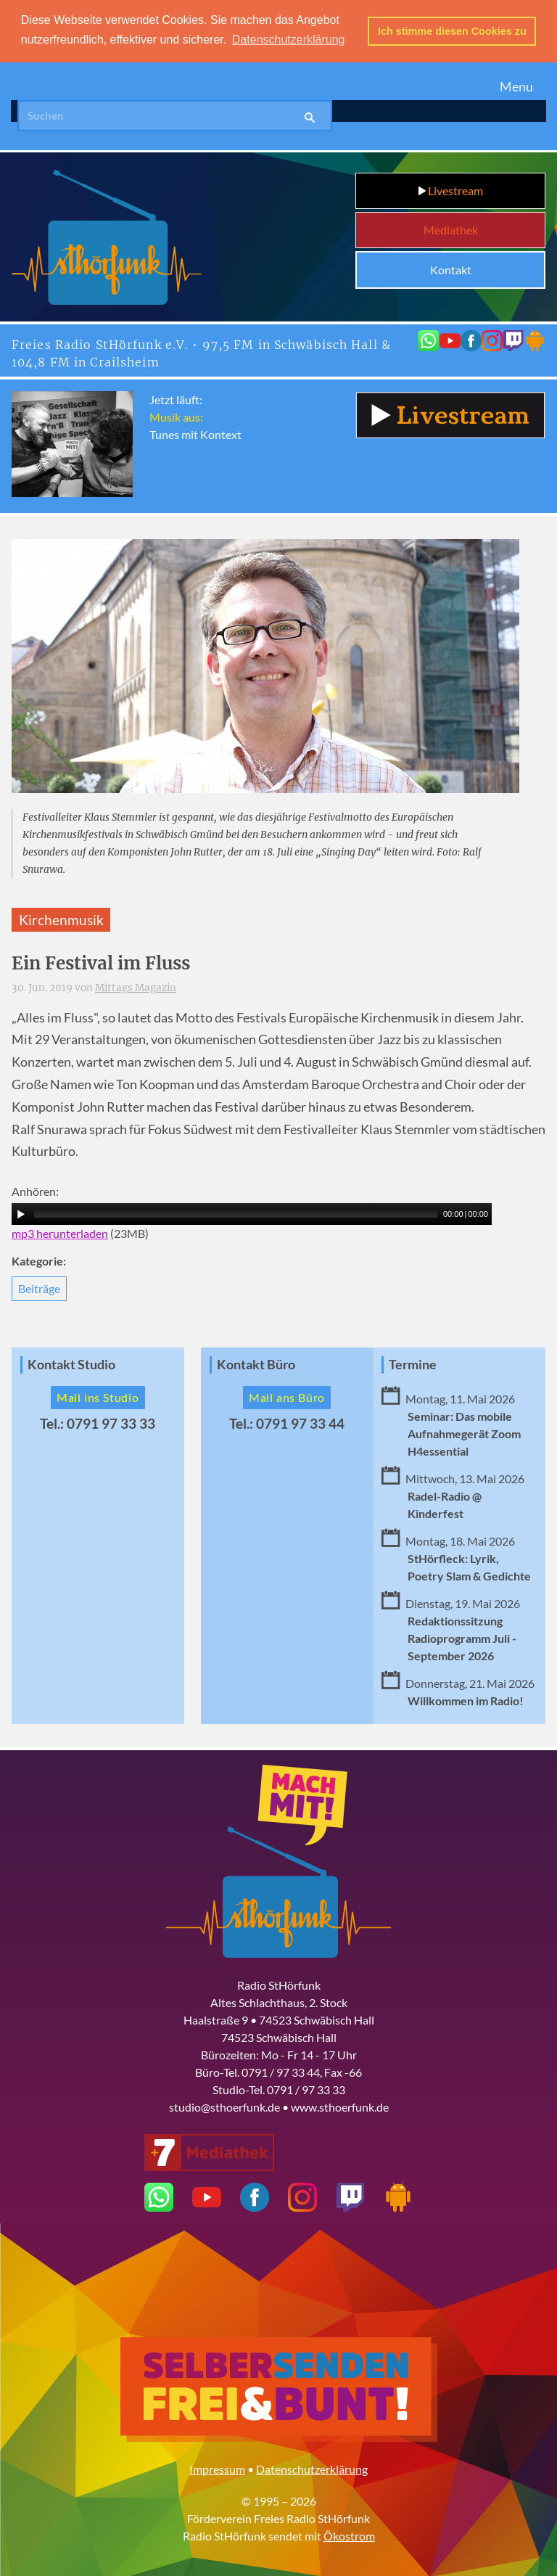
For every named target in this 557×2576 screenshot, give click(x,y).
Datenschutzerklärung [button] (288, 39)
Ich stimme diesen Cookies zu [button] (452, 31)
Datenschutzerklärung (312, 2468)
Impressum (217, 2468)
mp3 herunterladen (60, 1232)
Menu (516, 86)
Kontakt (450, 269)
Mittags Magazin (135, 988)
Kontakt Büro (256, 1363)
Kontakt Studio (71, 1363)
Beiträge (39, 1288)
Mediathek (451, 230)
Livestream (450, 190)
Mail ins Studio (98, 1396)
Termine (413, 1363)
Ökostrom (349, 2535)
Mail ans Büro (287, 1396)
